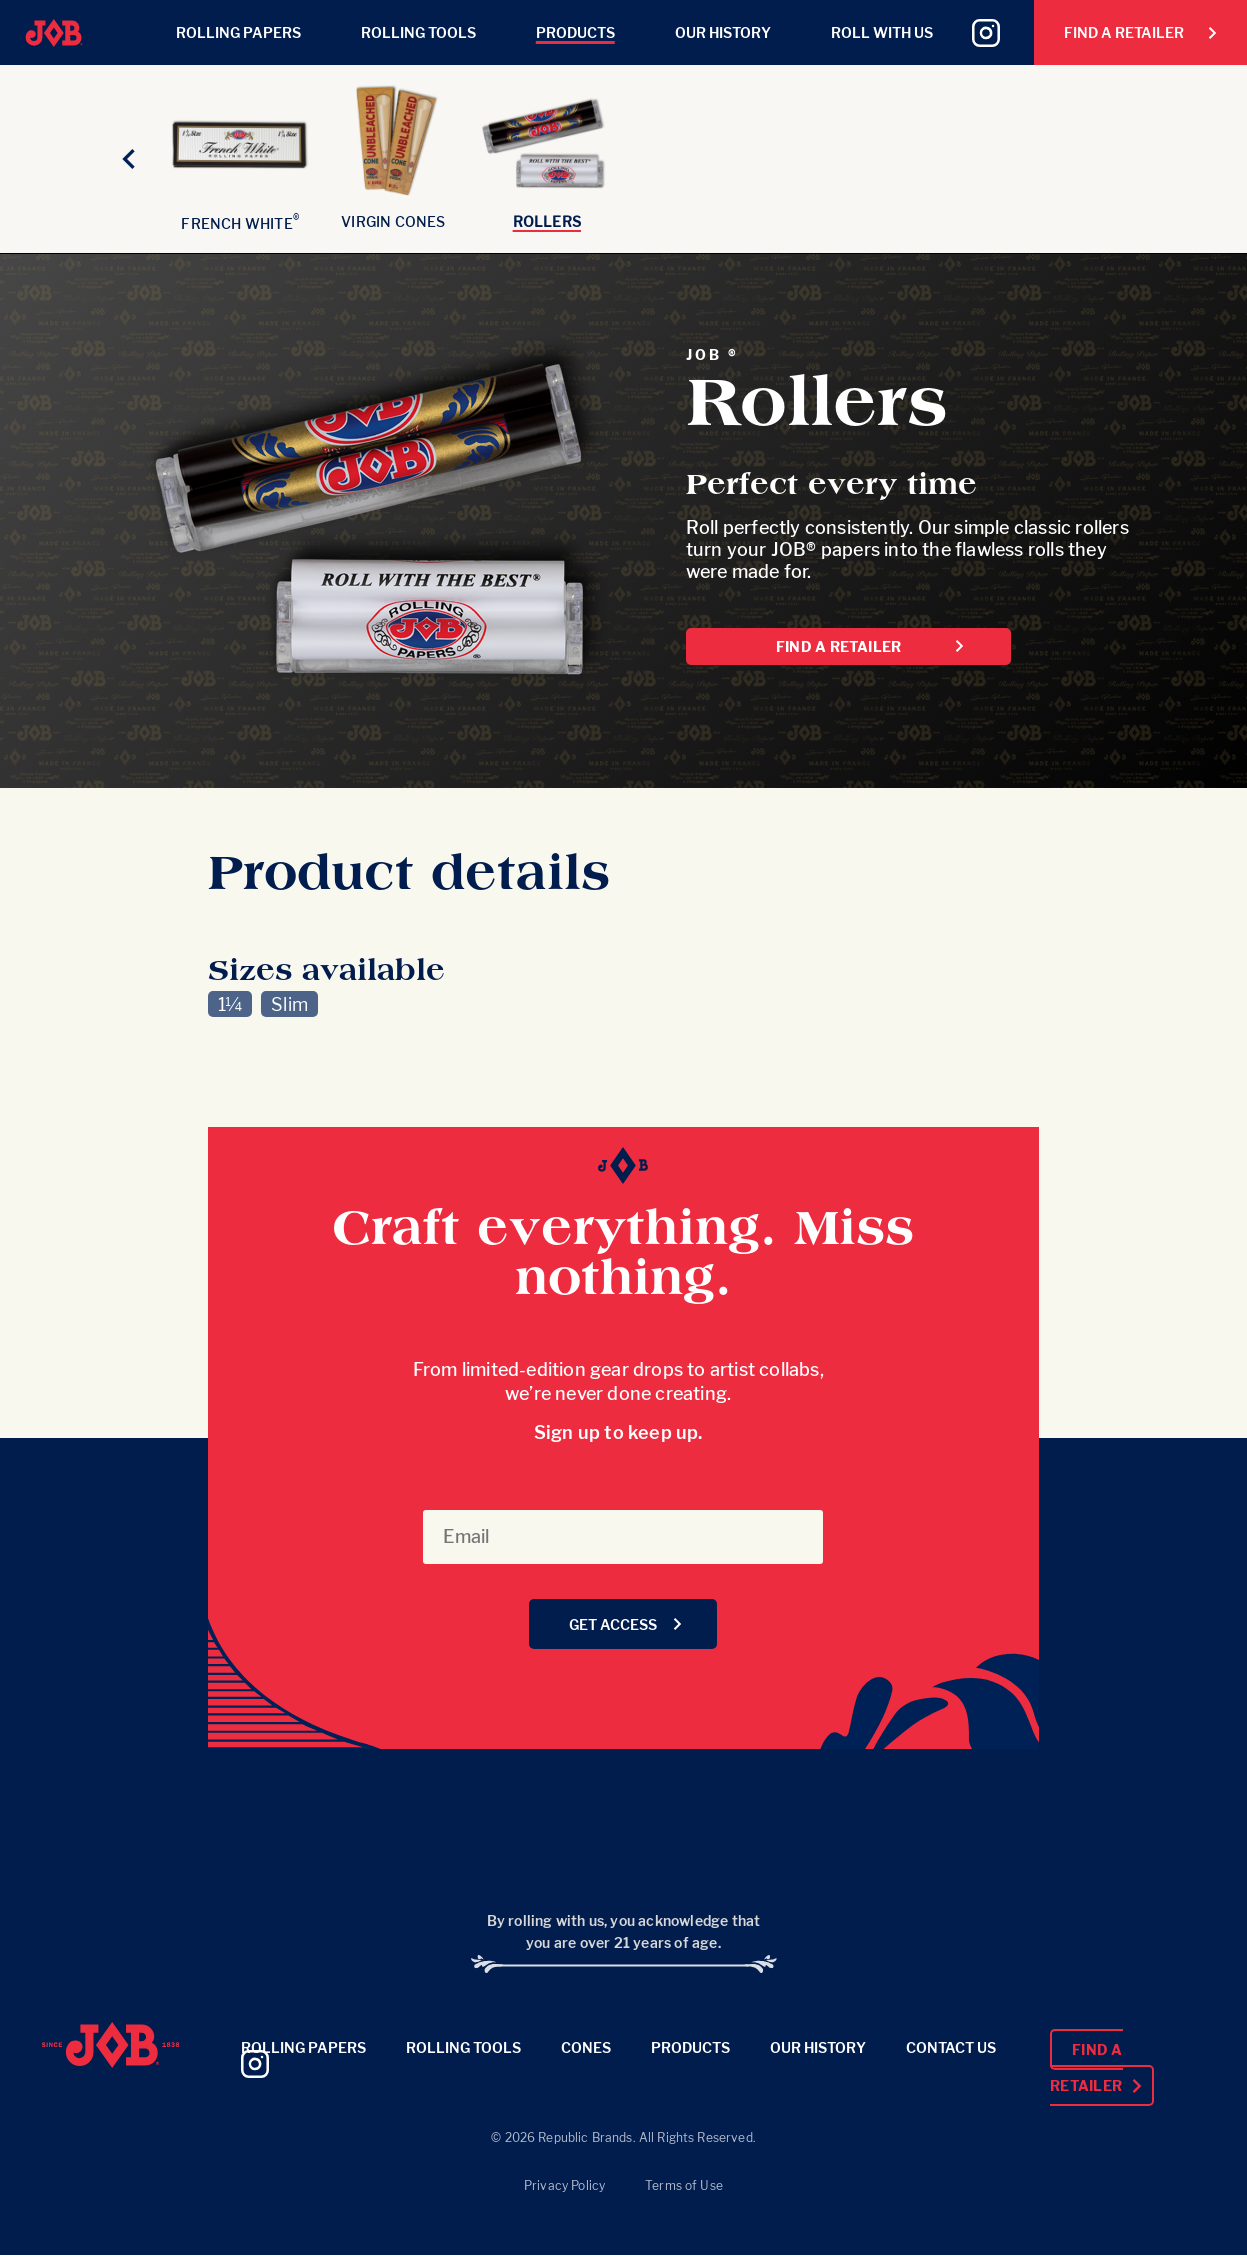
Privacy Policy (564, 2185)
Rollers (547, 221)
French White (240, 223)
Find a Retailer (1141, 32)
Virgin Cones (393, 221)
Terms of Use (684, 2185)
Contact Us (951, 2047)
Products (575, 32)
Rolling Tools (418, 32)
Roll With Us (882, 32)
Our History (723, 32)
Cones (586, 2047)
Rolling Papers (238, 32)
